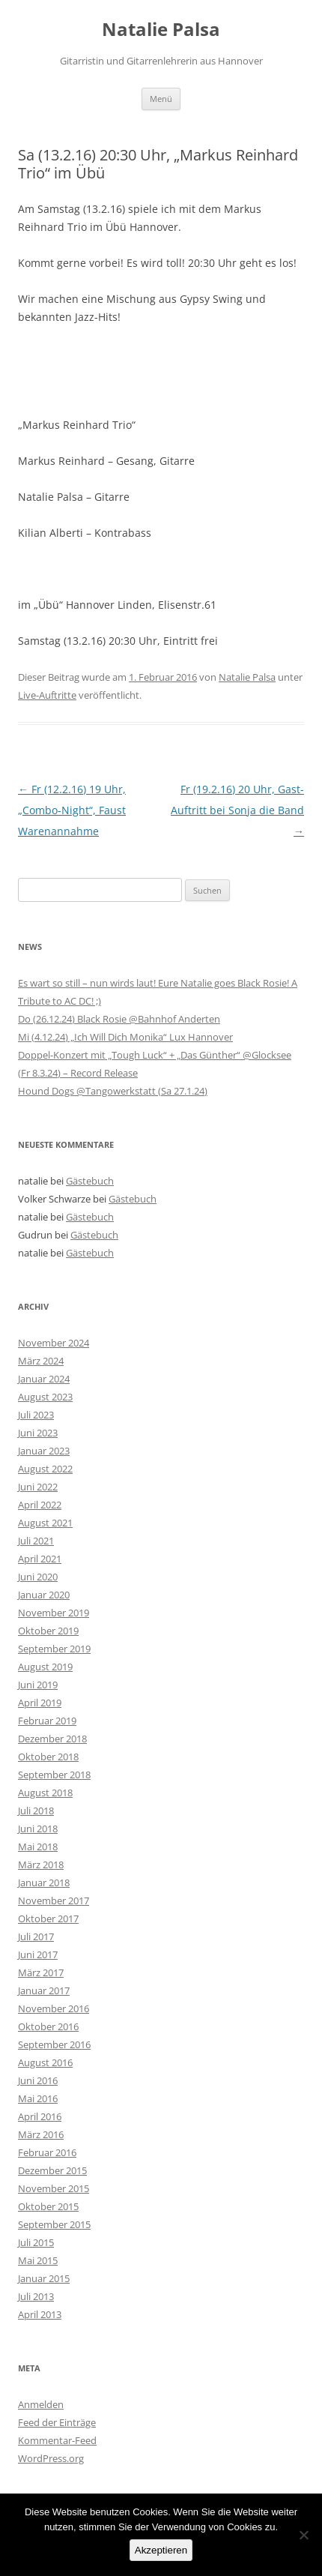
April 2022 (39, 1504)
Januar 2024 (44, 1378)
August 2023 (45, 1396)
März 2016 (41, 2134)
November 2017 (53, 1900)
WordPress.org (51, 2458)
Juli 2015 (36, 2242)
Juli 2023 (36, 1414)
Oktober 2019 (48, 1630)
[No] (303, 2534)
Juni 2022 (38, 1486)
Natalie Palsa (161, 29)
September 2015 (54, 2224)
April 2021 (39, 1558)
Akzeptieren (161, 2550)
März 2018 (41, 1864)
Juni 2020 (38, 1576)
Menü (161, 98)
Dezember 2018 (52, 1738)
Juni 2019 (38, 1684)
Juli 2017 (36, 1936)
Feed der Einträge (57, 2422)
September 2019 (54, 1648)
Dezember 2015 (52, 2170)
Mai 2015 (38, 2260)
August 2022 (45, 1468)
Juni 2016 (38, 2080)
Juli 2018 (36, 1810)
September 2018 (54, 1774)
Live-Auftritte (47, 695)
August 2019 (45, 1666)
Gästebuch (90, 1181)
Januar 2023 (44, 1450)
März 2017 (41, 1972)
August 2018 (45, 1792)
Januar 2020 (44, 1594)
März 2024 (41, 1360)
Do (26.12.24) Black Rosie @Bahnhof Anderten (119, 1019)
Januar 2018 (44, 1882)
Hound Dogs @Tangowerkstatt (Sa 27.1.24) (112, 1091)
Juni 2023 (38, 1432)
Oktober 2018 (48, 1756)
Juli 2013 (36, 2296)
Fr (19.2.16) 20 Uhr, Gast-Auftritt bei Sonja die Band (237, 810)
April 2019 (39, 1702)
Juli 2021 (36, 1540)
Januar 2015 (44, 2278)
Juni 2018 (38, 1828)
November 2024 (53, 1342)
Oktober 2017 (48, 1918)
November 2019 (53, 1612)
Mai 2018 (38, 1846)
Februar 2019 (47, 1720)
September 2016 (54, 2044)
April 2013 (39, 2314)
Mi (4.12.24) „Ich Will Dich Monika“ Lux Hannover (125, 1037)
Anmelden (41, 2404)
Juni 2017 (38, 1954)
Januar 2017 (44, 1990)
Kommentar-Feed (57, 2440)
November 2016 (53, 2008)
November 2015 (53, 2188)
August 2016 (45, 2062)
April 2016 (39, 2116)
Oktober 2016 (48, 2026)
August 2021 (45, 1522)
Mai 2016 (38, 2098)
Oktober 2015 (48, 2206)
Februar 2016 (47, 2152)
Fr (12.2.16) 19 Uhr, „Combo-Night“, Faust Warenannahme (72, 810)
